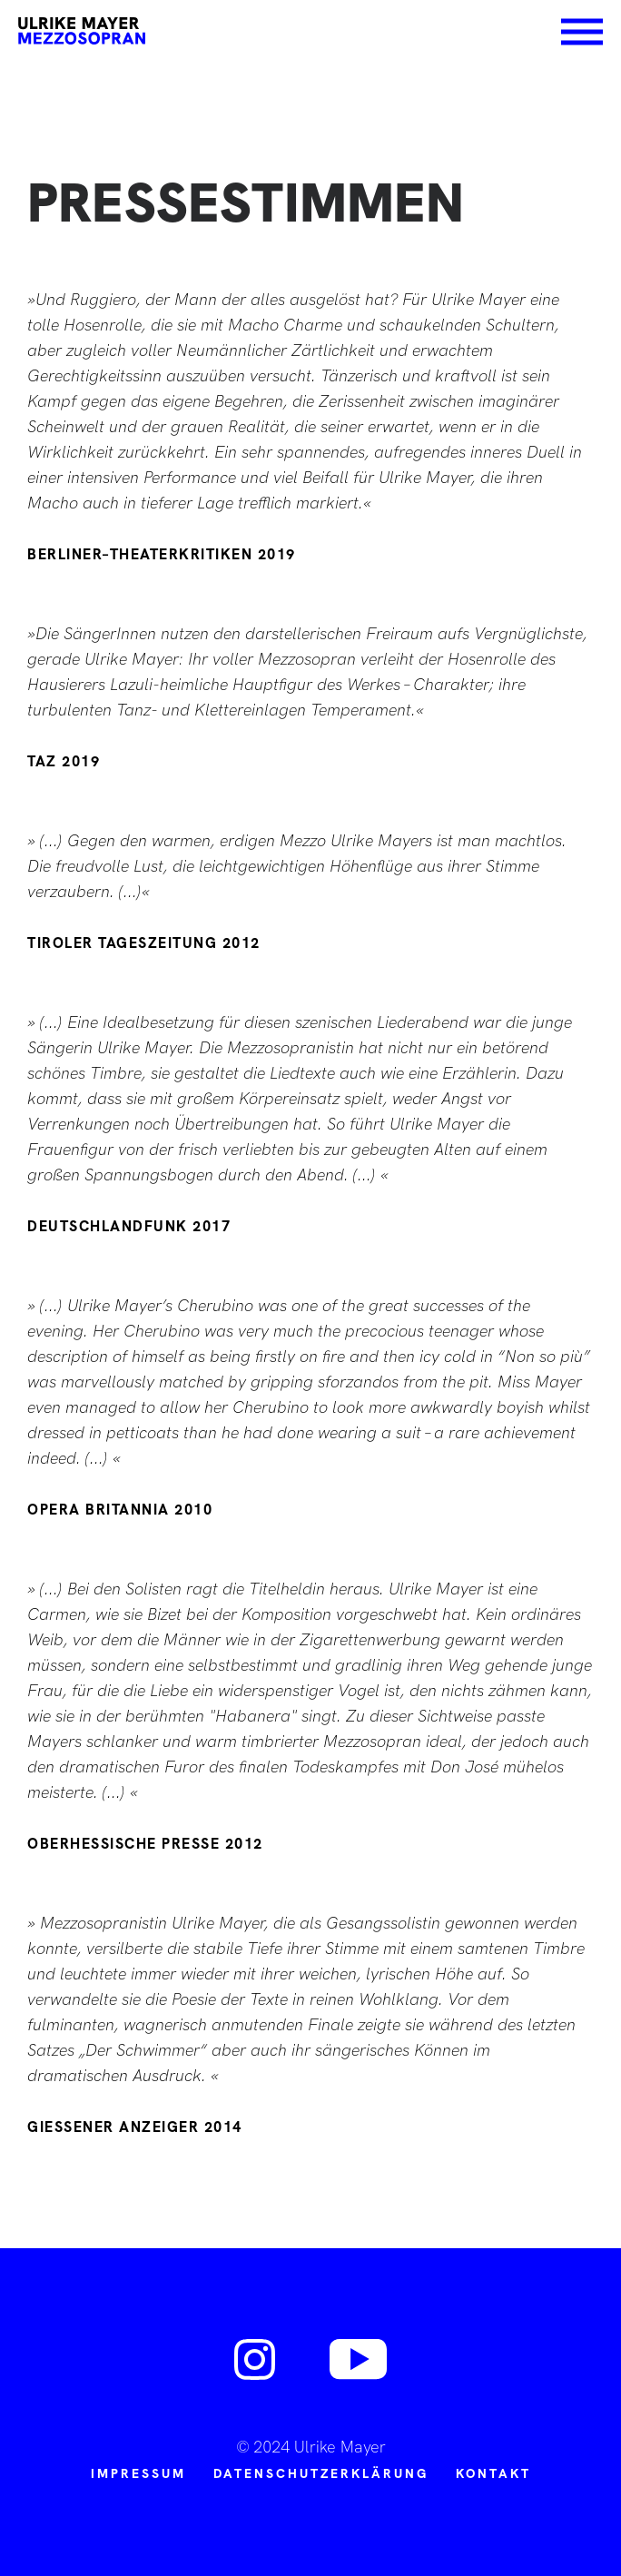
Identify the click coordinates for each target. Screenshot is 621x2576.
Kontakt (493, 2473)
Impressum (138, 2473)
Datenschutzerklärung (321, 2473)
